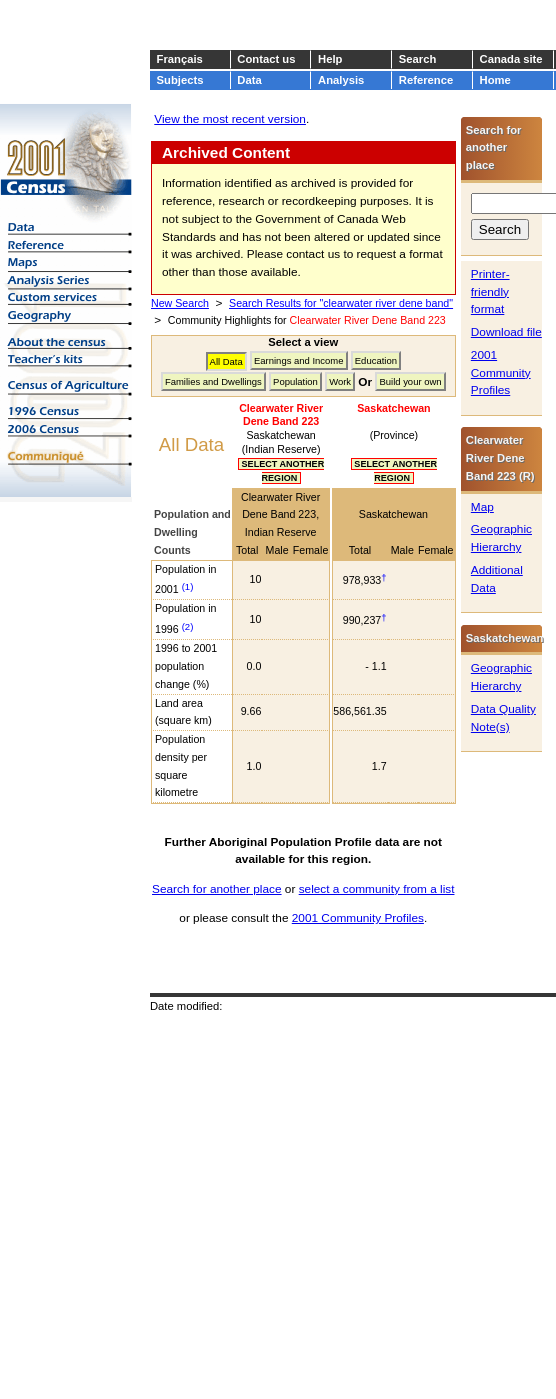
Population (295, 381)
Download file (506, 332)
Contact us (266, 59)
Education (376, 360)
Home (495, 80)
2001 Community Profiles (358, 918)
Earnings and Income (298, 360)
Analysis (341, 80)
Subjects (180, 80)
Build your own (410, 381)
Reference (426, 80)
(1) (188, 586)
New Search (180, 303)
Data (249, 80)
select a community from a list (377, 889)
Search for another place (217, 889)
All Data (226, 361)
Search (417, 59)
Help (330, 59)
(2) (188, 626)
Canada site (511, 59)
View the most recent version (230, 119)
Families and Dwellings (213, 381)
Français (180, 59)
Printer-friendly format (490, 292)
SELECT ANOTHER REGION (281, 471)
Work (340, 381)
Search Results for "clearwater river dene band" (341, 303)
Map (482, 507)
